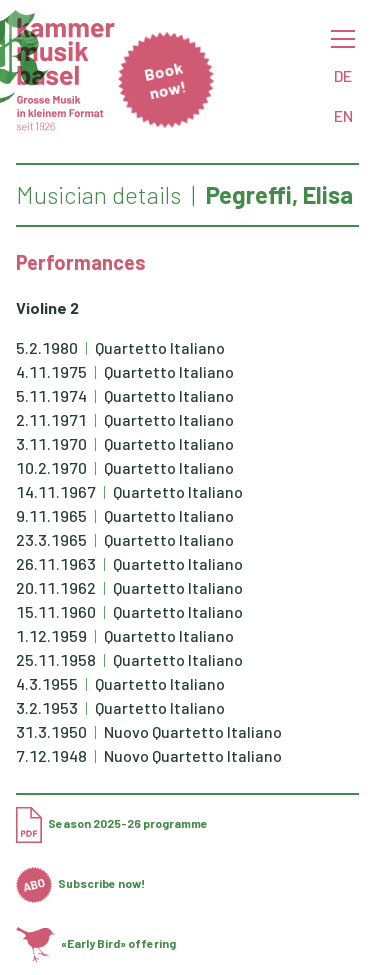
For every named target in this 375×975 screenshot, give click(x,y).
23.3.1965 (51, 539)
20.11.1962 (56, 587)
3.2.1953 (47, 707)
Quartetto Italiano (160, 347)
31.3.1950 (51, 731)
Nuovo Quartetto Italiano (193, 731)
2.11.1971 (51, 419)
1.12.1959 (51, 635)
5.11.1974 (51, 395)
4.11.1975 (51, 371)
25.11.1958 (56, 659)
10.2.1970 (51, 467)
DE (343, 75)
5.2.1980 (47, 347)
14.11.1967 (56, 491)
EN (343, 115)
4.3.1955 (47, 683)
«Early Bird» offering (96, 943)
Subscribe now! (80, 883)
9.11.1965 (51, 515)
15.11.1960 (56, 611)
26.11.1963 (56, 563)
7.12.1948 (51, 755)
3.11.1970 (51, 443)
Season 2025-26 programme (112, 823)
